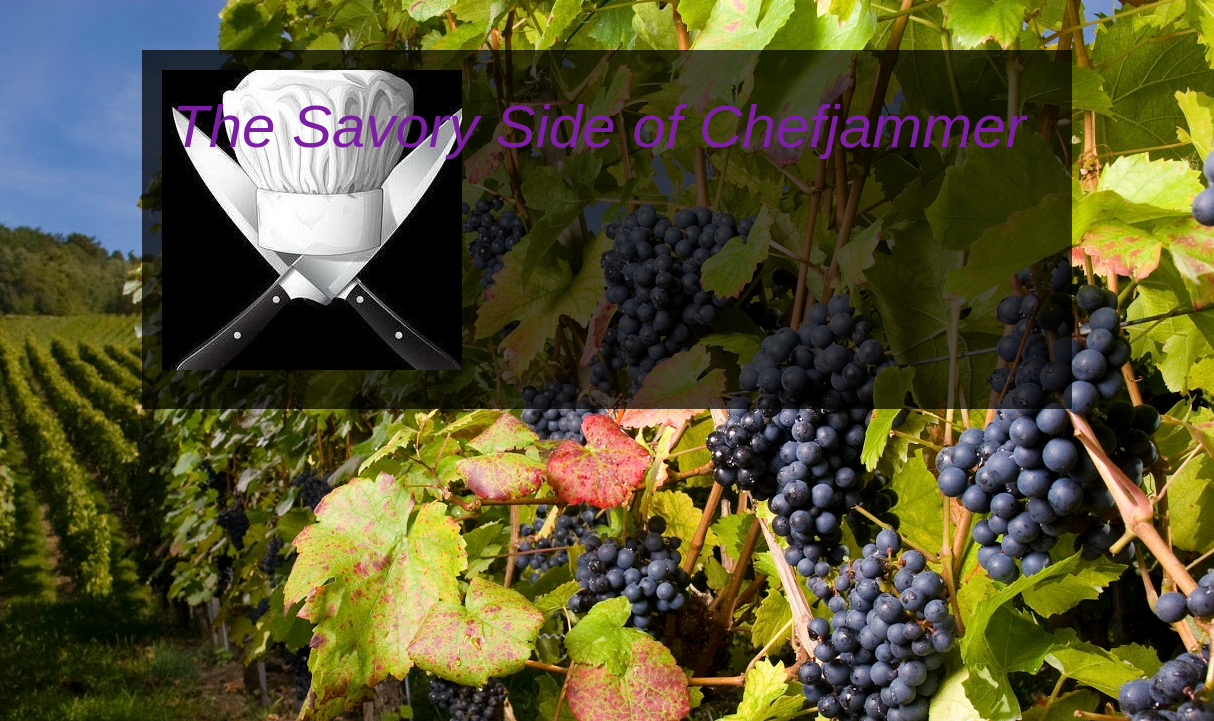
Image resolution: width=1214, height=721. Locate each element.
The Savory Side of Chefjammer (599, 126)
